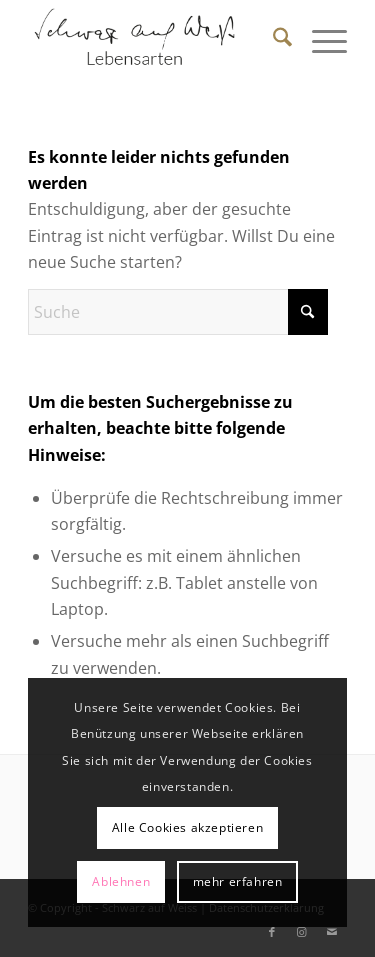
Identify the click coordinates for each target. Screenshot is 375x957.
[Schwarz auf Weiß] (155, 40)
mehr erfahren (238, 881)
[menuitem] (272, 40)
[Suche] (272, 40)
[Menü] (319, 40)
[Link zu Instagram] (302, 932)
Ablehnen (121, 881)
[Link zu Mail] (332, 932)
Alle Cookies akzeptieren (187, 827)
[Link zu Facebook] (272, 932)
